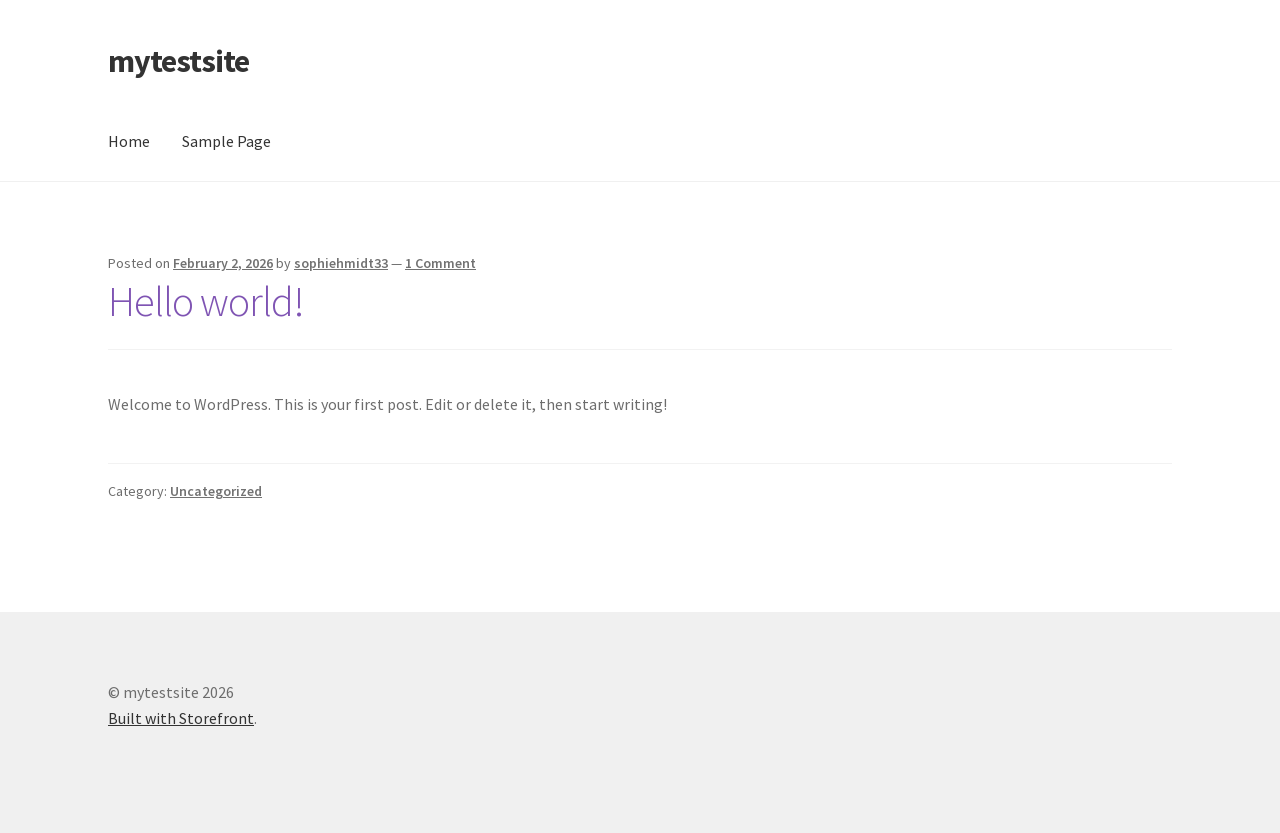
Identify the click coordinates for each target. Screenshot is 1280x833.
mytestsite (178, 61)
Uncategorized (216, 491)
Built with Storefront (181, 718)
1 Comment (440, 263)
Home (129, 141)
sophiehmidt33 (341, 263)
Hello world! (206, 301)
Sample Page (226, 141)
